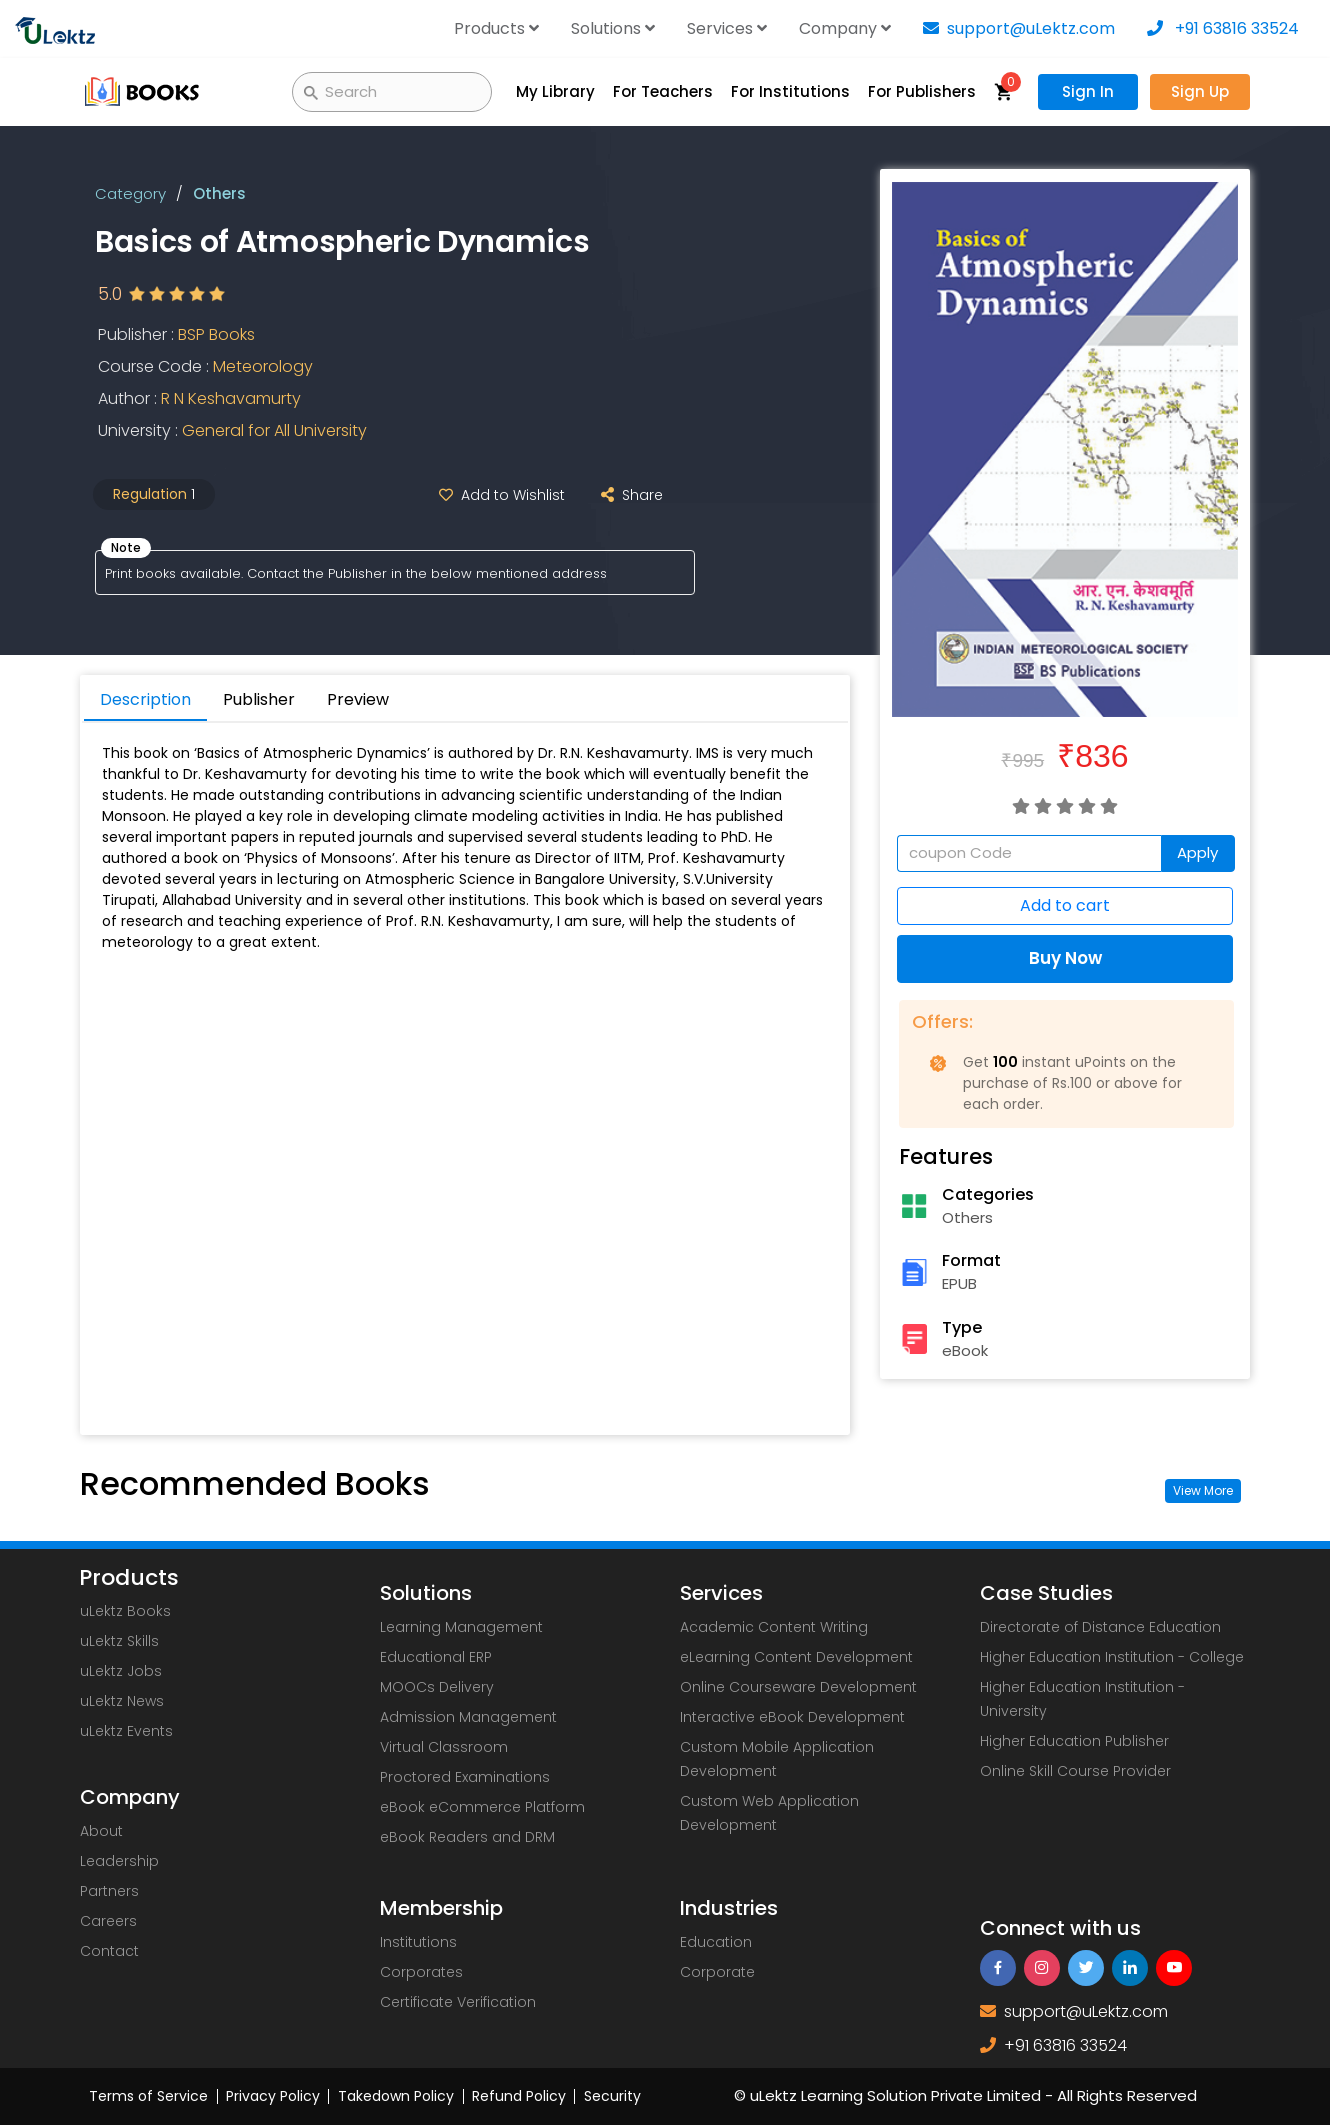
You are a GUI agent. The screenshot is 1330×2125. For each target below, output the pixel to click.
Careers (108, 1921)
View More (1203, 1490)
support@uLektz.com (1019, 28)
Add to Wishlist (498, 496)
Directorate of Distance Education (1100, 1627)
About (101, 1831)
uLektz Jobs (121, 1671)
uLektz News (122, 1701)
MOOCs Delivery (437, 1687)
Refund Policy (519, 2096)
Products (496, 28)
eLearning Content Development (796, 1657)
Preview (358, 699)
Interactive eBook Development (792, 1717)
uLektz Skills (119, 1641)
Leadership (119, 1861)
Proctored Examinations (465, 1777)
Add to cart (1065, 906)
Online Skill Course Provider (1075, 1771)
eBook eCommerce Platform (482, 1807)
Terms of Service (148, 2096)
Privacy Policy (273, 2096)
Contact (109, 1951)
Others (219, 193)
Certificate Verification (458, 2002)
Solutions (613, 28)
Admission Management (468, 1717)
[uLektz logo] (55, 29)
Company (845, 28)
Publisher (259, 699)
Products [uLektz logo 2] (129, 1578)
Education (716, 1942)
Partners (109, 1891)
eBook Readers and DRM (467, 1837)
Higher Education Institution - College (1112, 1657)
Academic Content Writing (774, 1627)
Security (612, 2096)
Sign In (1088, 91)
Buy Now (1065, 959)
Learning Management (461, 1627)
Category (130, 193)
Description (145, 699)
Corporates (421, 1972)
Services (727, 28)
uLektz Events (126, 1731)
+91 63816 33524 (1223, 28)
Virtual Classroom (444, 1747)
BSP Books (216, 335)
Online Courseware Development (798, 1687)
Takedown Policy (396, 2096)
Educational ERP (436, 1657)
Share (628, 496)
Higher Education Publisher (1074, 1741)
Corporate (717, 1972)
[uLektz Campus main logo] (142, 90)
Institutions (418, 1942)
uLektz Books (125, 1611)
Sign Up (1200, 91)
